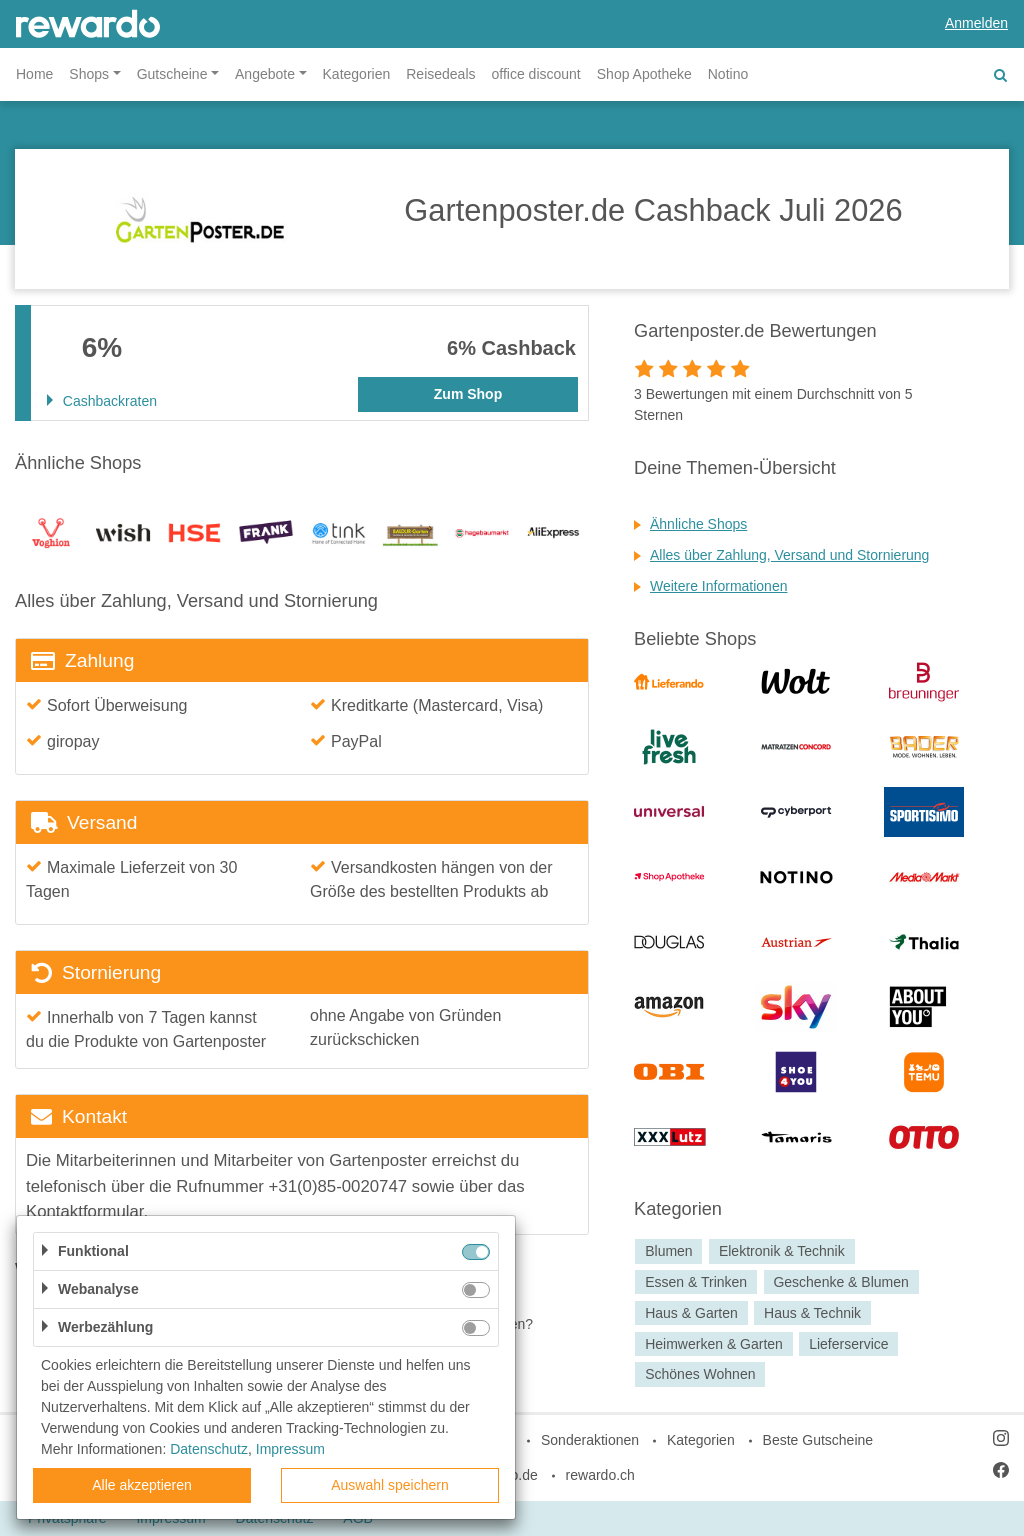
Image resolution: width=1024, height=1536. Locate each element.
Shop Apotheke (644, 74)
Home (34, 74)
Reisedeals (440, 74)
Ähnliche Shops (698, 524)
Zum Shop (468, 394)
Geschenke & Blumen (840, 1282)
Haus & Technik (812, 1313)
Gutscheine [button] (172, 74)
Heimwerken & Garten (714, 1344)
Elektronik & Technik (782, 1251)
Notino (728, 74)
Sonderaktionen (590, 1440)
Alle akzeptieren (142, 1485)
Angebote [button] (265, 74)
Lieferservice (848, 1344)
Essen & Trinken (696, 1282)
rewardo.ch (600, 1475)
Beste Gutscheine (818, 1440)
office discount (536, 74)
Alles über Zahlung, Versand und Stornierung (789, 555)
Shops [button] (89, 74)
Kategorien (357, 74)
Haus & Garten (691, 1313)
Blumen (668, 1251)
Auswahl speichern (390, 1485)
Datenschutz (209, 1449)
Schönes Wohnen (700, 1375)
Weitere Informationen (718, 586)
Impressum (290, 1449)
